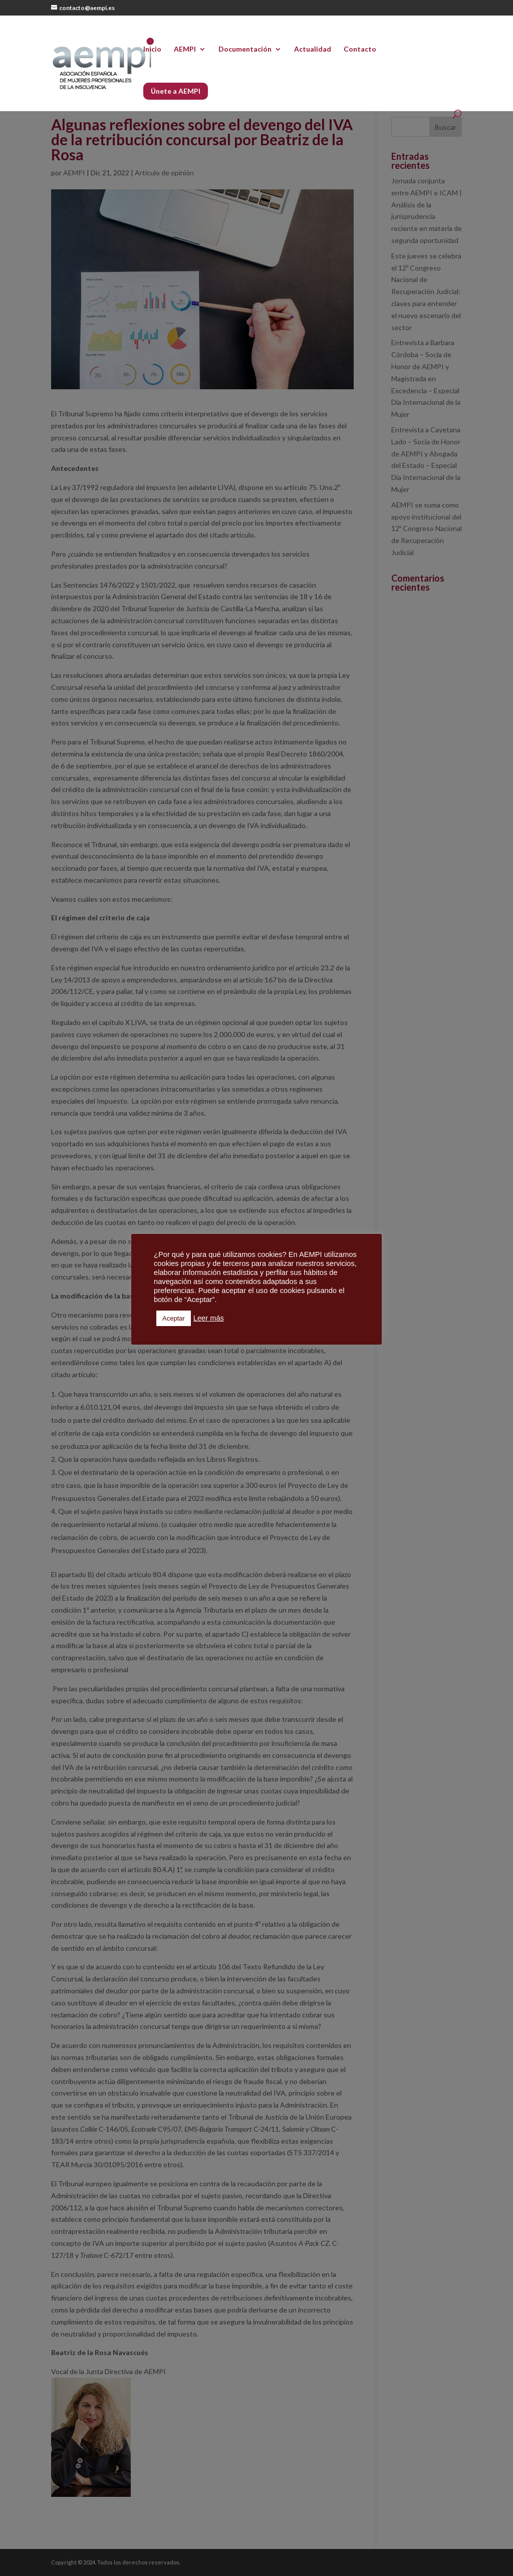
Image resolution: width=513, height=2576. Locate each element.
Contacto (360, 49)
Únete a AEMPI (175, 91)
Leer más (208, 1318)
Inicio (152, 49)
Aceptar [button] (173, 1318)
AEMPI (185, 49)
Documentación (245, 49)
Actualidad (312, 49)
